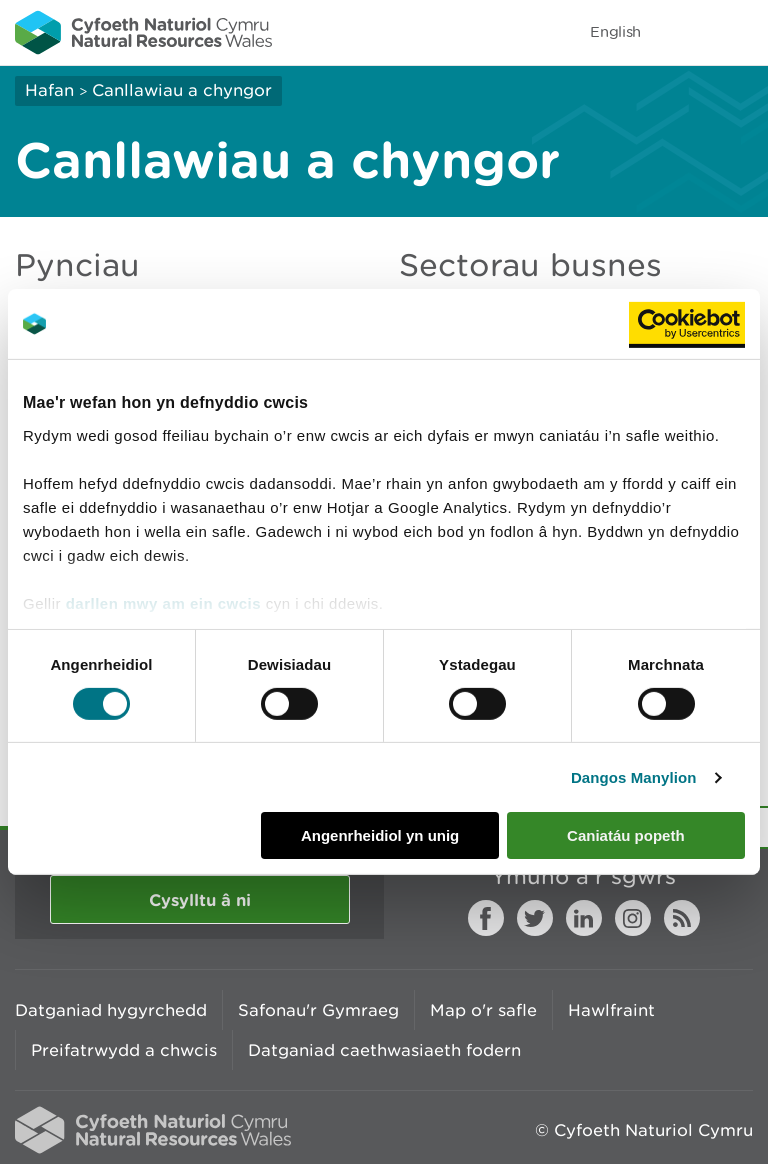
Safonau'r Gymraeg (318, 1010)
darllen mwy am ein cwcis (163, 602)
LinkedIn (584, 918)
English (615, 31)
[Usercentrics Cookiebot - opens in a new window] (687, 324)
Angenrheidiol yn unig (380, 835)
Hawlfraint (611, 1010)
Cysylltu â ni (200, 899)
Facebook (486, 918)
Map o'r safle (483, 1010)
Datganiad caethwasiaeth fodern (384, 1050)
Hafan (49, 90)
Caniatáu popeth (626, 835)
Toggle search (684, 32)
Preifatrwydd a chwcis (124, 1050)
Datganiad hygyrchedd (111, 1010)
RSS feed (682, 918)
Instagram (633, 918)
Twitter (535, 918)
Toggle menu (740, 32)
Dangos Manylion (634, 777)
